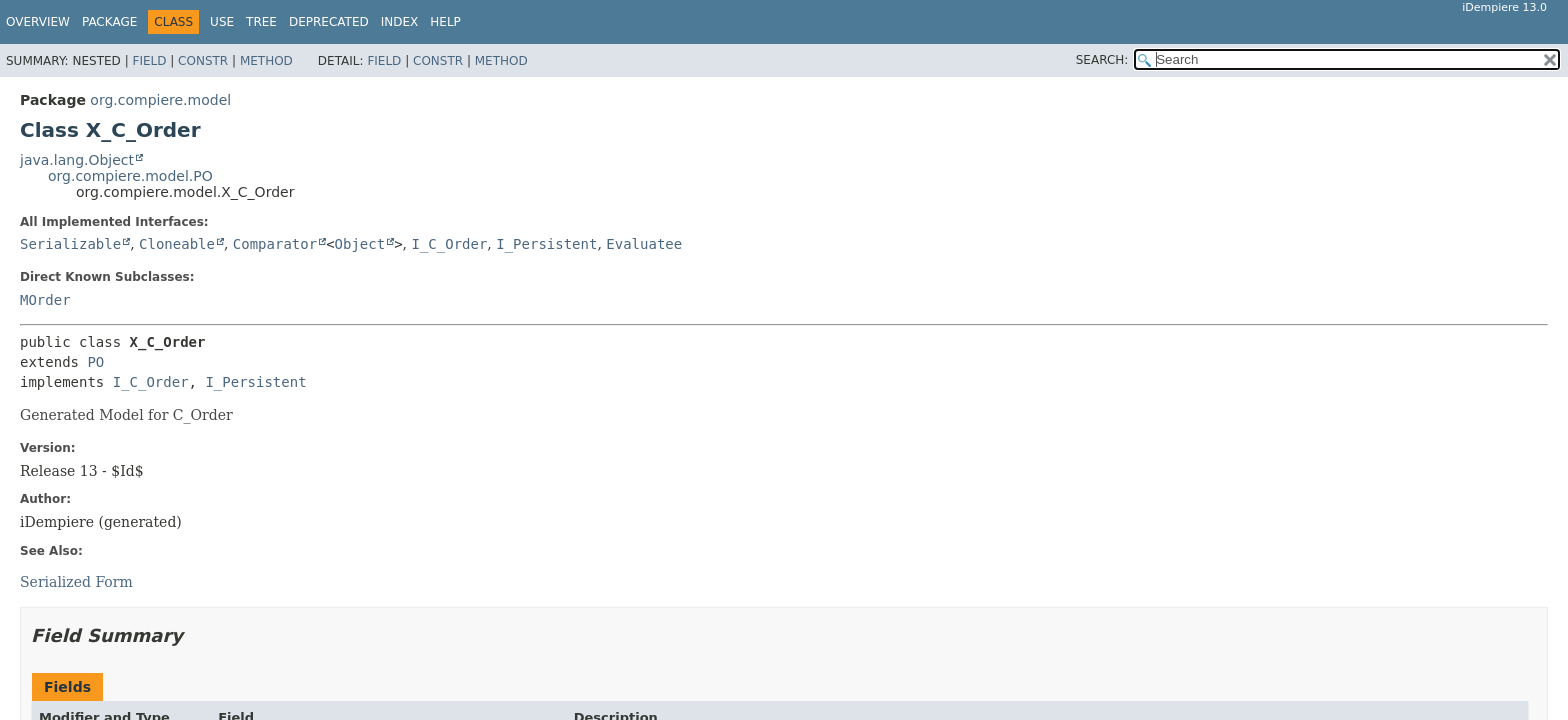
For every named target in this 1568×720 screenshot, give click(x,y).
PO (95, 362)
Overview (38, 22)
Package (109, 22)
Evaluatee (644, 244)
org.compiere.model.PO (130, 176)
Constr (203, 61)
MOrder (45, 300)
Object (360, 244)
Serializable (70, 244)
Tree (261, 22)
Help (445, 22)
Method (266, 61)
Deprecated (329, 22)
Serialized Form (76, 582)
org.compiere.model (160, 100)
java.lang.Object (77, 160)
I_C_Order (449, 244)
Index (400, 22)
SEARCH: (1102, 60)
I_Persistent (546, 244)
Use (222, 22)
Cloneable (177, 244)
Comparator (275, 244)
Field (149, 61)
